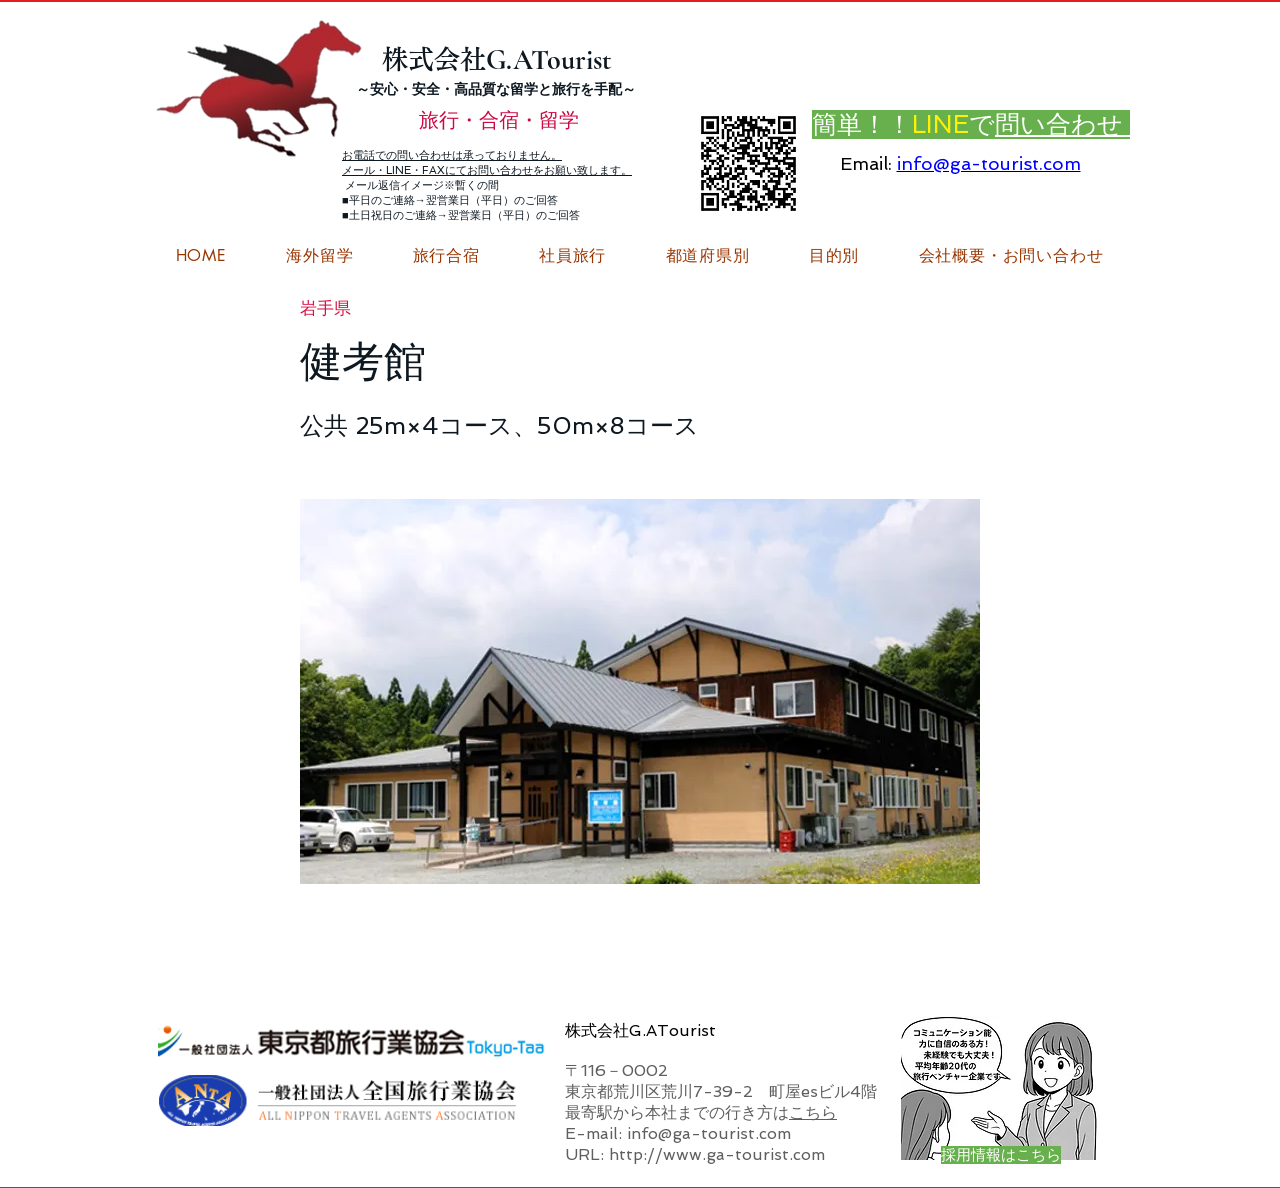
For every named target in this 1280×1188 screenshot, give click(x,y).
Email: (866, 163)
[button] (1011, 256)
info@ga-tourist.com (989, 163)
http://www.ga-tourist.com (717, 1154)
